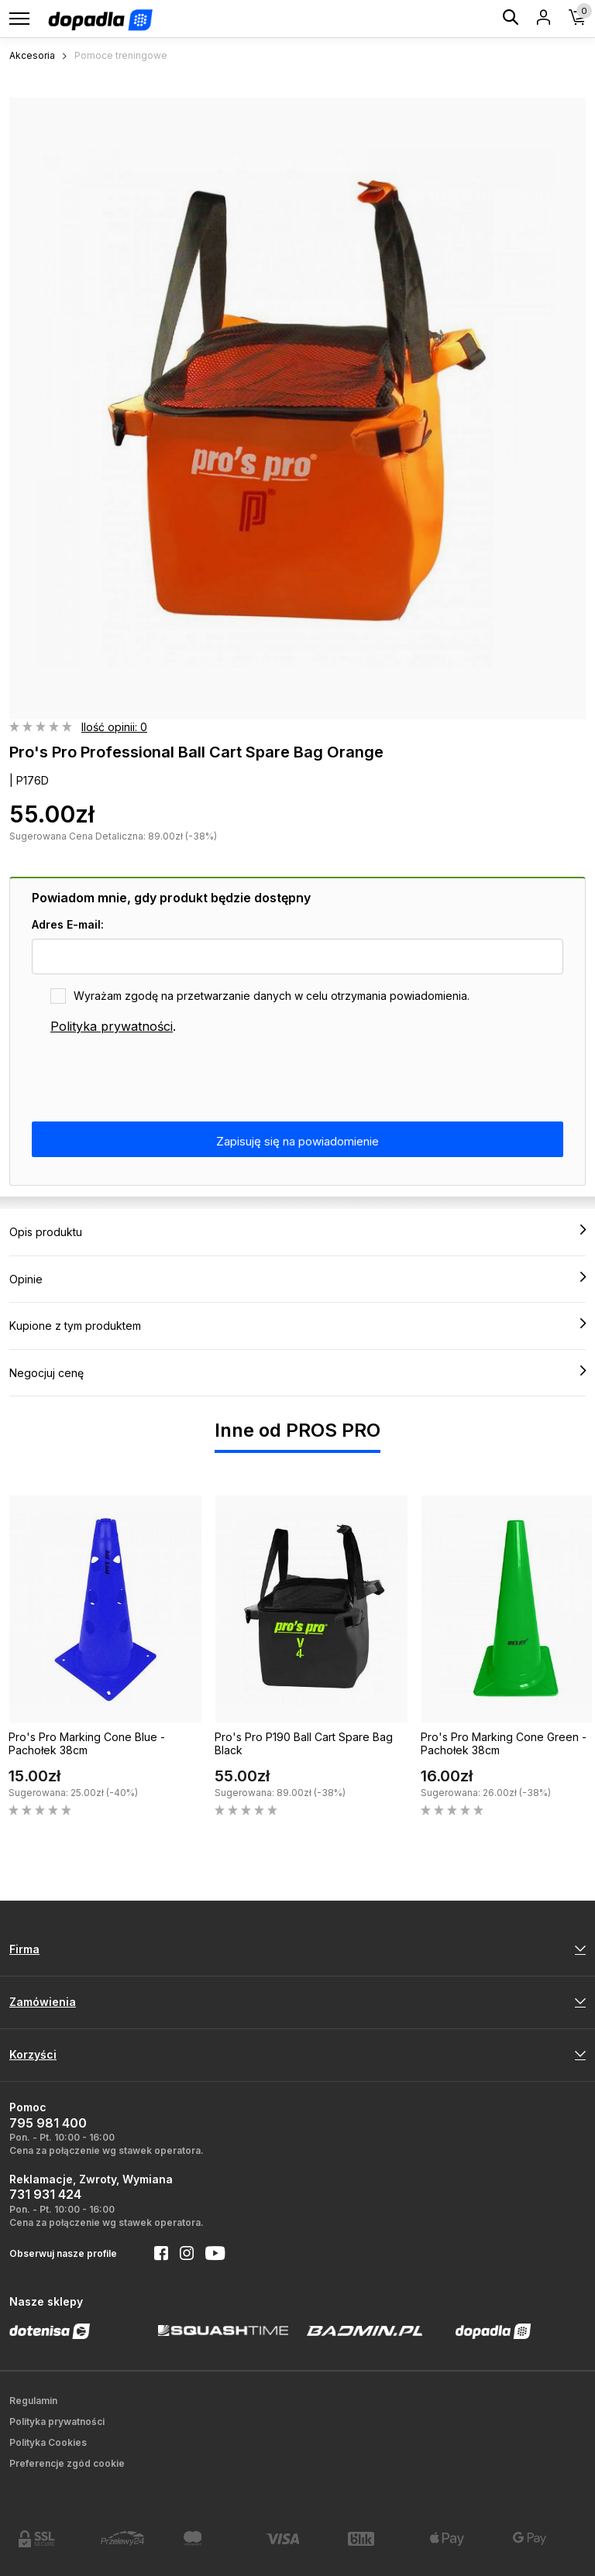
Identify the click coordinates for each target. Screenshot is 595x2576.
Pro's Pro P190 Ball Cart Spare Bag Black (304, 1743)
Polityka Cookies (48, 2442)
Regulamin (33, 2400)
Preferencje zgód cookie (67, 2463)
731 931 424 (45, 2194)
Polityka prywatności (111, 1026)
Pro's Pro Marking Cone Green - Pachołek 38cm (503, 1743)
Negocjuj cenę (297, 1372)
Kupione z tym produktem (297, 1325)
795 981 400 (48, 2123)
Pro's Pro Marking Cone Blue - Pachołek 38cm (87, 1743)
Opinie (297, 1279)
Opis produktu (297, 1231)
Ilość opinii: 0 (114, 726)
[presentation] (149, 1079)
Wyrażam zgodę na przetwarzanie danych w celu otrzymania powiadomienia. (271, 995)
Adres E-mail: (68, 924)
